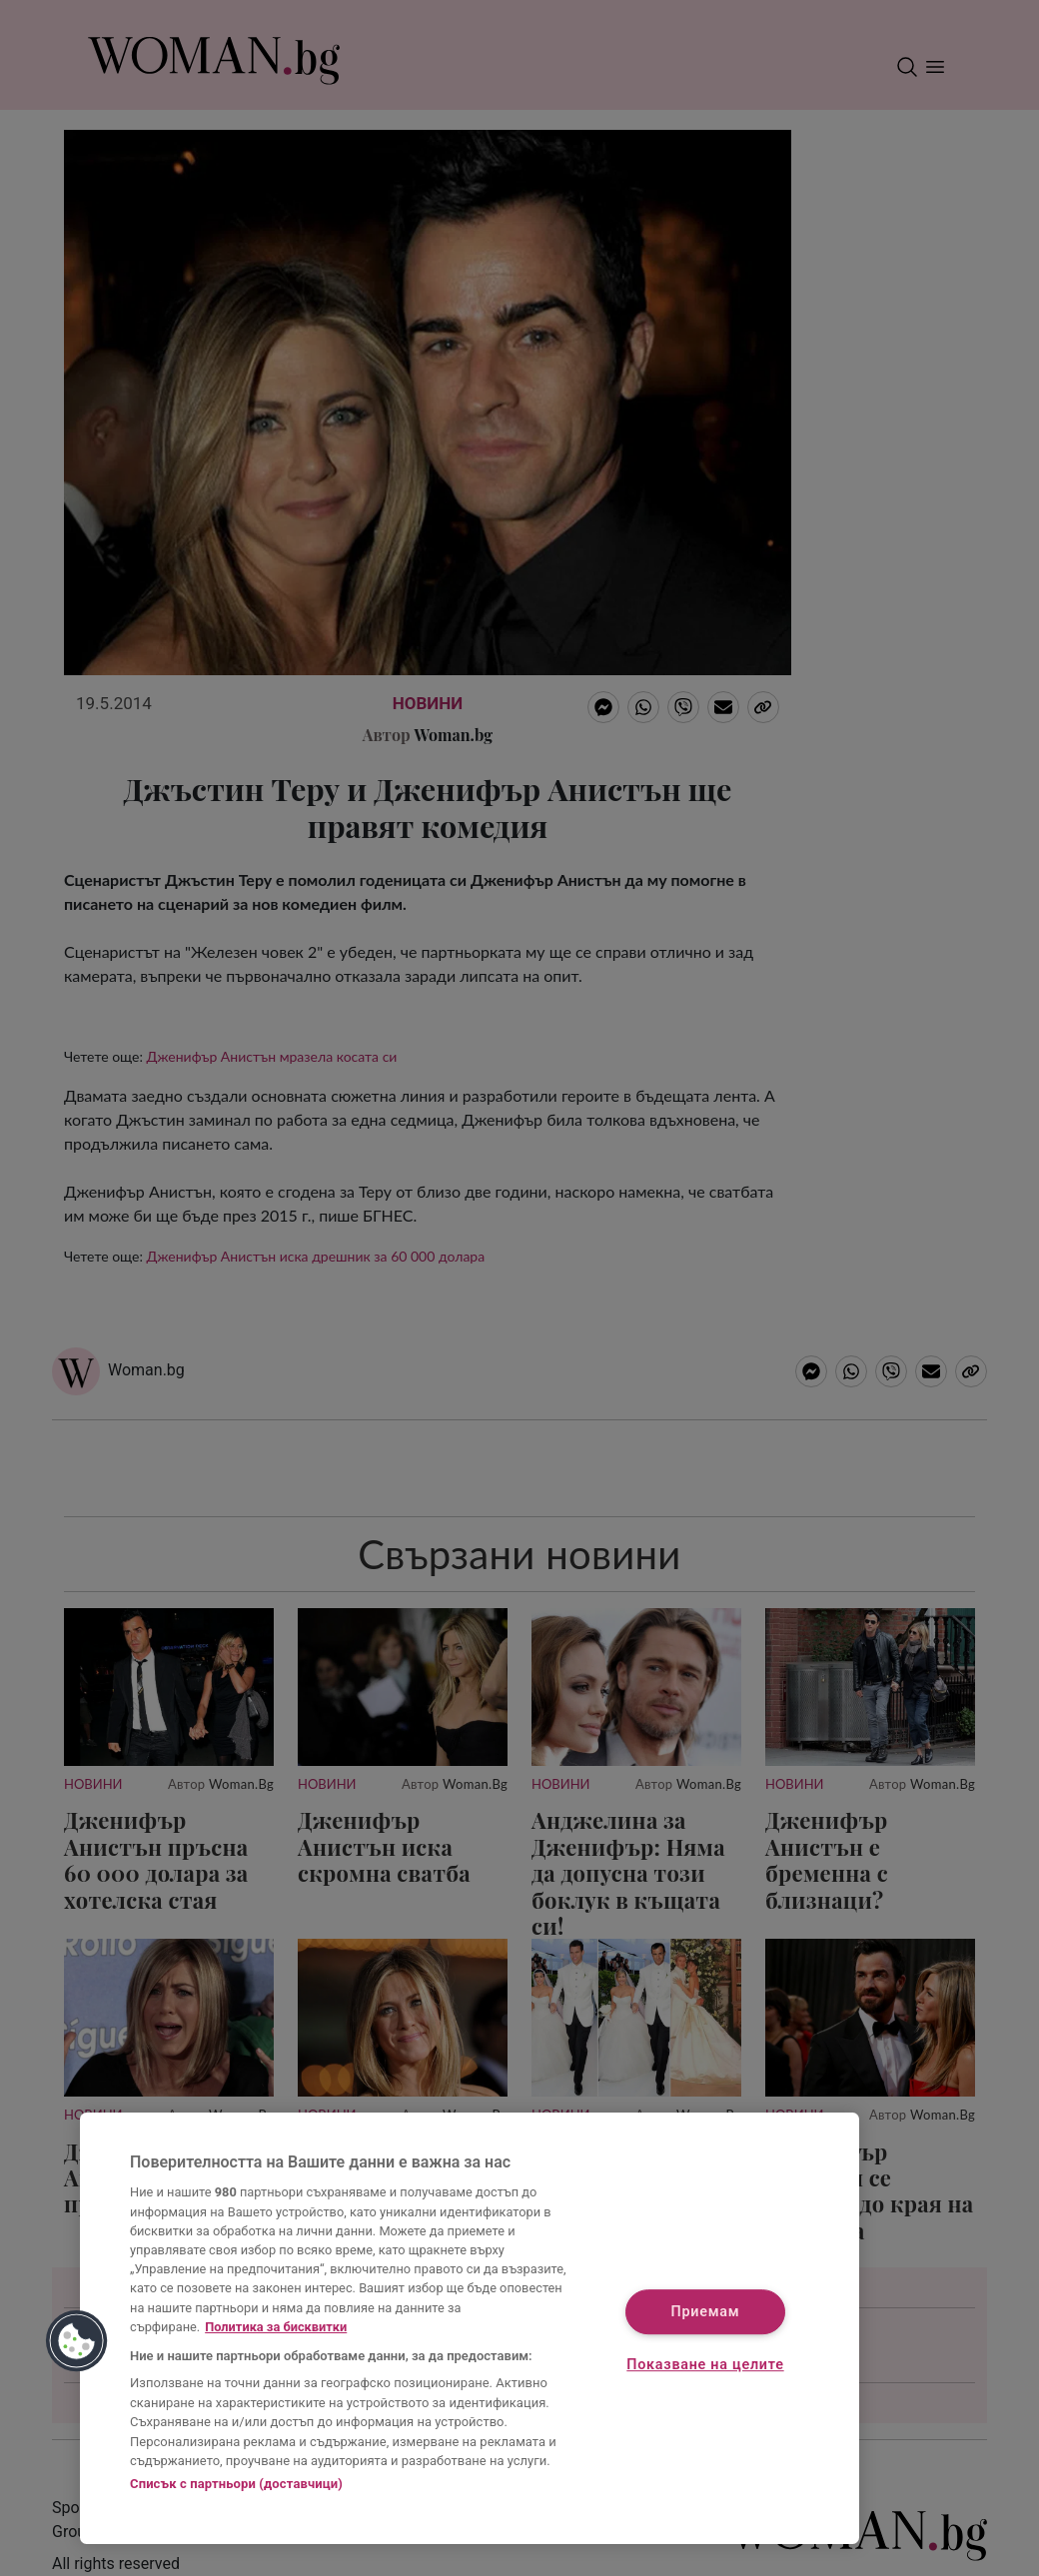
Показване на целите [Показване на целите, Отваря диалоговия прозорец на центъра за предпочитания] (704, 2365)
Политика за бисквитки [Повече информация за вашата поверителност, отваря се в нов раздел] (276, 2326)
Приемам (705, 2311)
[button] (77, 2341)
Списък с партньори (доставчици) (236, 2483)
